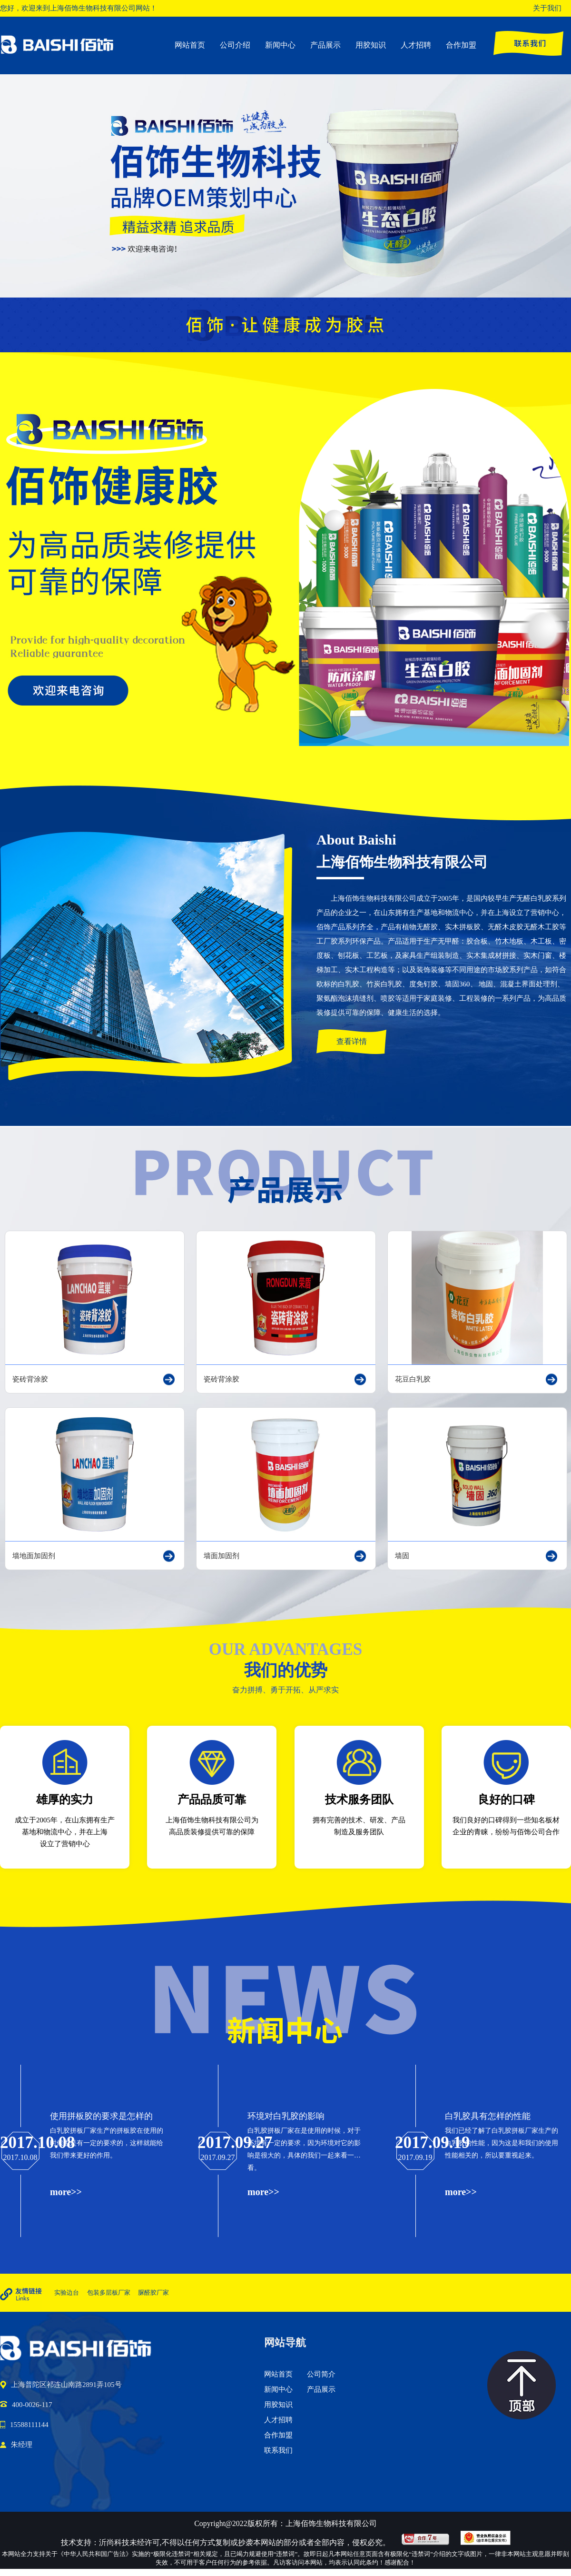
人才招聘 (416, 45)
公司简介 (321, 2374)
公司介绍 (235, 45)
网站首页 (190, 45)
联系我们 (278, 2450)
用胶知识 (370, 45)
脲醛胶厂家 (153, 2292)
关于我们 (547, 8)
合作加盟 (461, 45)
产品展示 (325, 45)
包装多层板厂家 (108, 2292)
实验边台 (66, 2292)
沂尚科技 (114, 2542)
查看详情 (351, 1041)
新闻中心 (280, 45)
